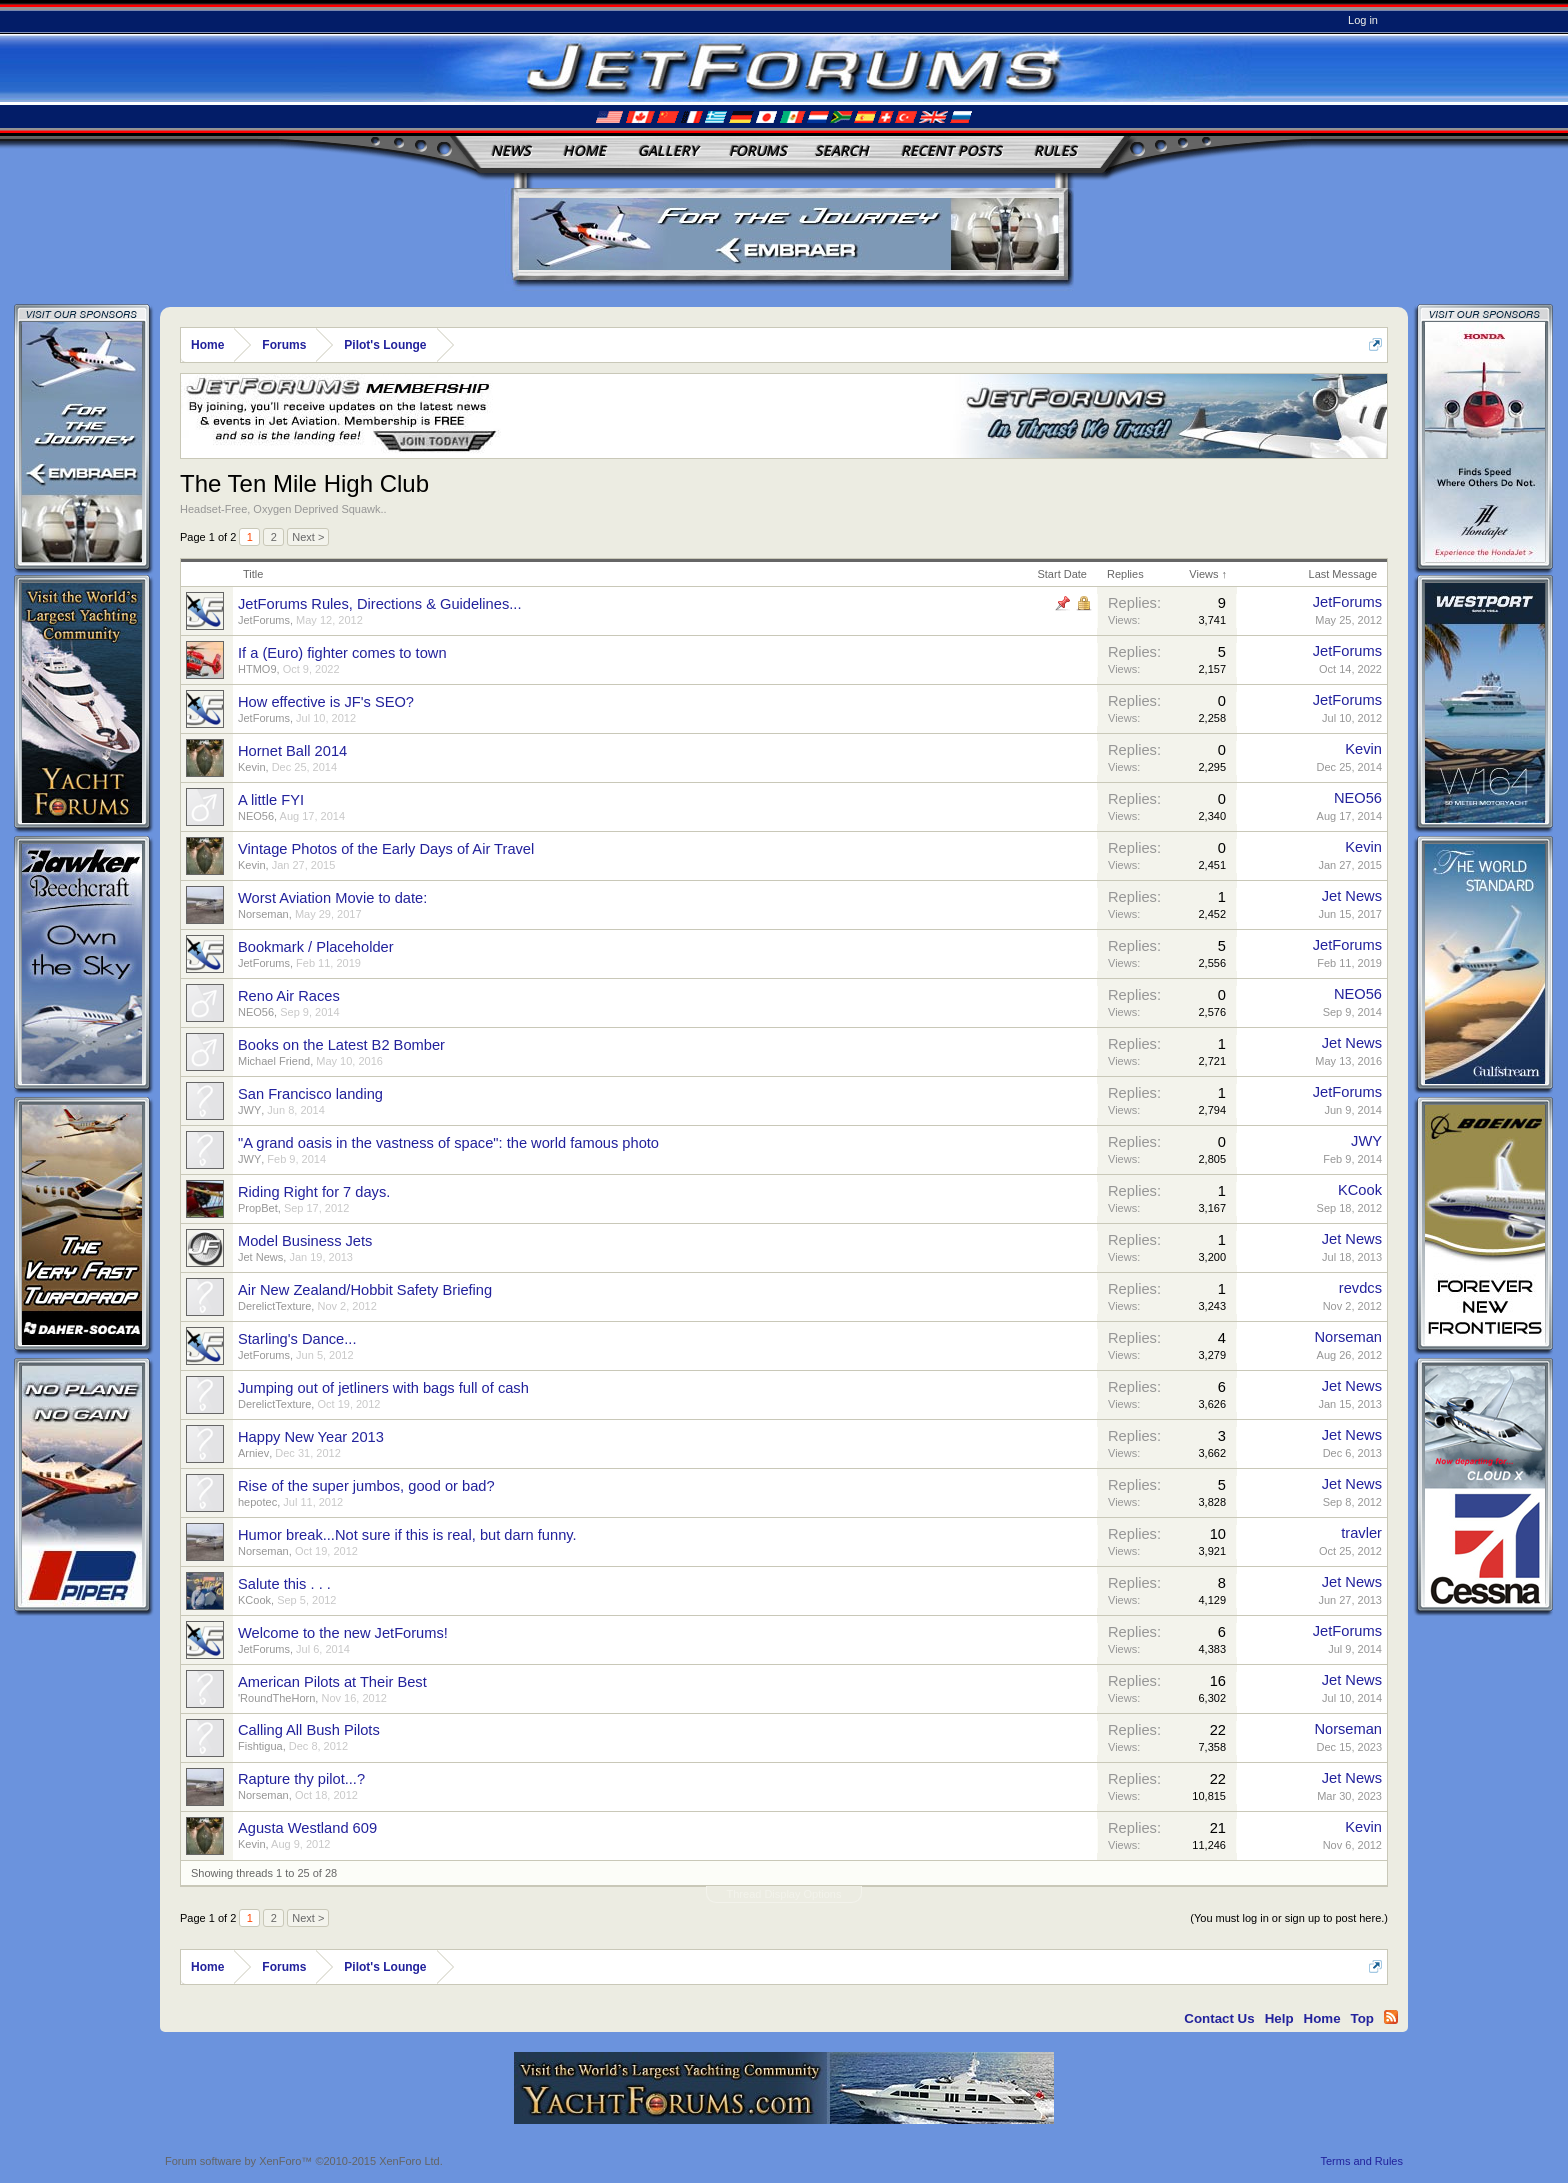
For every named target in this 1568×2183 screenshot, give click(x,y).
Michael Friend (274, 1061)
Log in (1363, 20)
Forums (758, 150)
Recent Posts (951, 150)
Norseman (263, 914)
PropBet (258, 1208)
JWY (249, 1110)
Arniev (253, 1453)
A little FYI (271, 800)
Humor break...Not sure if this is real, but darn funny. (407, 1535)
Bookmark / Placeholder (316, 947)
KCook (1360, 1190)
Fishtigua (260, 1746)
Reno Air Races (289, 996)
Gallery (668, 150)
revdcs (1360, 1288)
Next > (308, 537)
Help (1279, 2018)
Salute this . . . (284, 1584)
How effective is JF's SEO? (326, 702)
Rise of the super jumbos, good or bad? (366, 1486)
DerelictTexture (274, 1306)
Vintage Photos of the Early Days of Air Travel (386, 849)
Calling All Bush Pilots (309, 1730)
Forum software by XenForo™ (304, 2161)
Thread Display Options (784, 1894)
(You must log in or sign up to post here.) (1289, 1918)
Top (1362, 2018)
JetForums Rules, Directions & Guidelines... (379, 604)
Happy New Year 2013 (311, 1437)
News (511, 150)
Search (842, 150)
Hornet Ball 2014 (292, 751)
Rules (1055, 150)
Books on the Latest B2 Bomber (341, 1045)
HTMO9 (257, 669)
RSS (1391, 2017)
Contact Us (1219, 2018)
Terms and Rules (1361, 2161)
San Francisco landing (310, 1094)
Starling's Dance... (297, 1339)
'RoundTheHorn (276, 1698)
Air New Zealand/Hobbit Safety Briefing (365, 1290)
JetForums (264, 620)
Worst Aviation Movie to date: (332, 898)
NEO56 (256, 816)
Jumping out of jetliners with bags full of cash (383, 1388)
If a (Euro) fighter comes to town (342, 653)
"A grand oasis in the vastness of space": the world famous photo (448, 1143)
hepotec (257, 1502)
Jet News (1352, 896)
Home (584, 150)
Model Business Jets (305, 1241)
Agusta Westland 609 (307, 1828)
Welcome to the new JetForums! (343, 1633)
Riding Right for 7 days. (314, 1192)
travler (1361, 1533)
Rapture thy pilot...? (301, 1779)
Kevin (252, 767)
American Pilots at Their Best (332, 1682)
